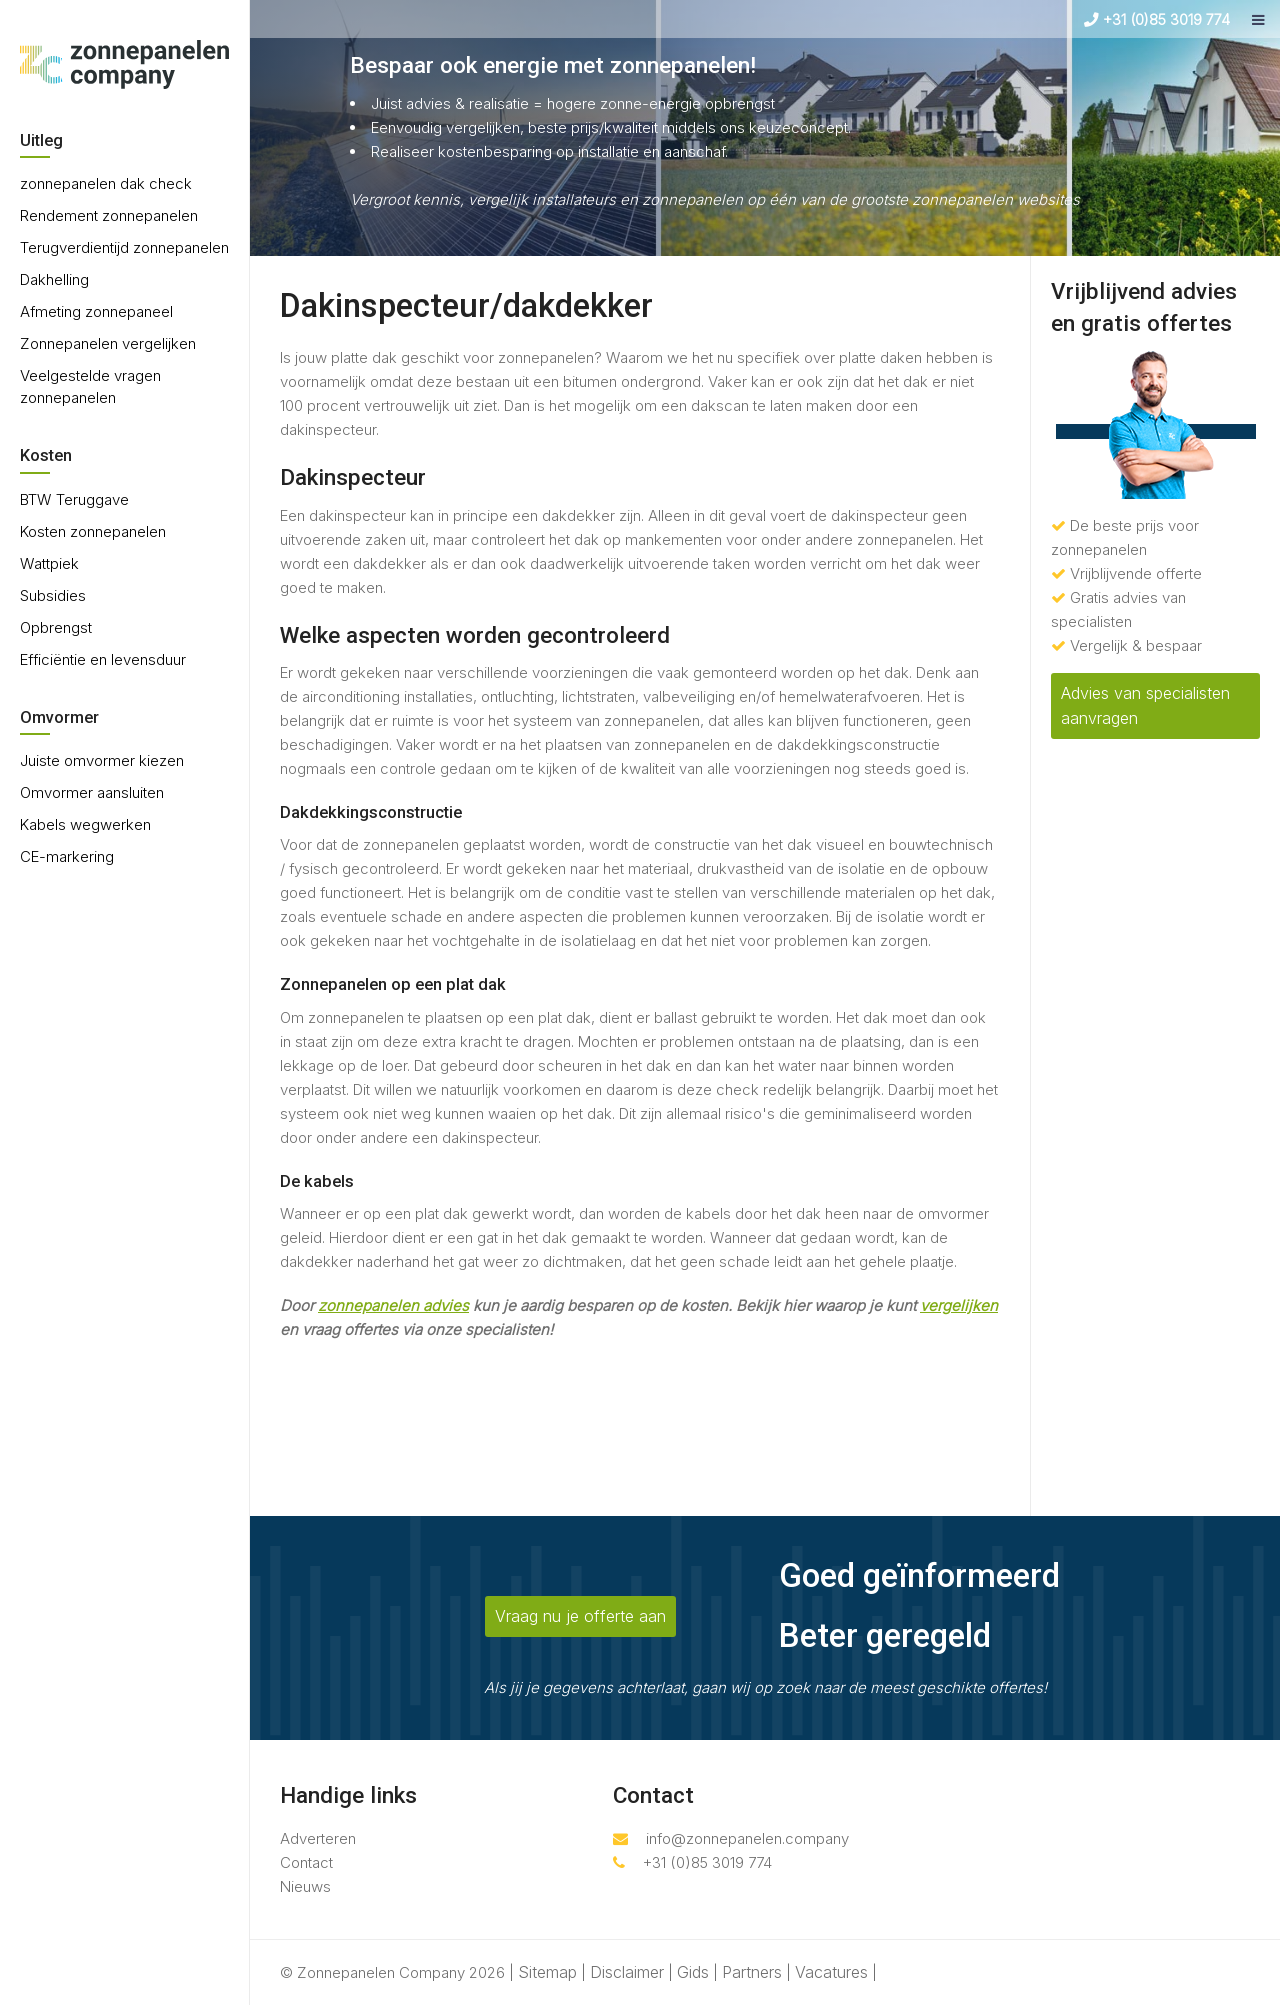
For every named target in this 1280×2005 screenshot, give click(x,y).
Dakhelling (54, 279)
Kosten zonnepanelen (93, 531)
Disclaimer (627, 1972)
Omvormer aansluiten (92, 792)
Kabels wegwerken (85, 824)
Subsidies (53, 595)
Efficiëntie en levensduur (103, 659)
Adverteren (318, 1838)
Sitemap (547, 1972)
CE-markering (67, 856)
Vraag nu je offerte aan (580, 1616)
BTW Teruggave (74, 499)
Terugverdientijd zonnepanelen (124, 247)
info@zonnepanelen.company (731, 1838)
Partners (752, 1972)
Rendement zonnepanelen (109, 215)
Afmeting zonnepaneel (96, 311)
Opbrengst (56, 627)
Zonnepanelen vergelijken (108, 343)
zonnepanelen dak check (106, 183)
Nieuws (305, 1886)
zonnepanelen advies (393, 1305)
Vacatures (831, 1972)
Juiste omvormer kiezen (102, 760)
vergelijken (959, 1305)
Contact (306, 1862)
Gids (693, 1972)
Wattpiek (49, 563)
